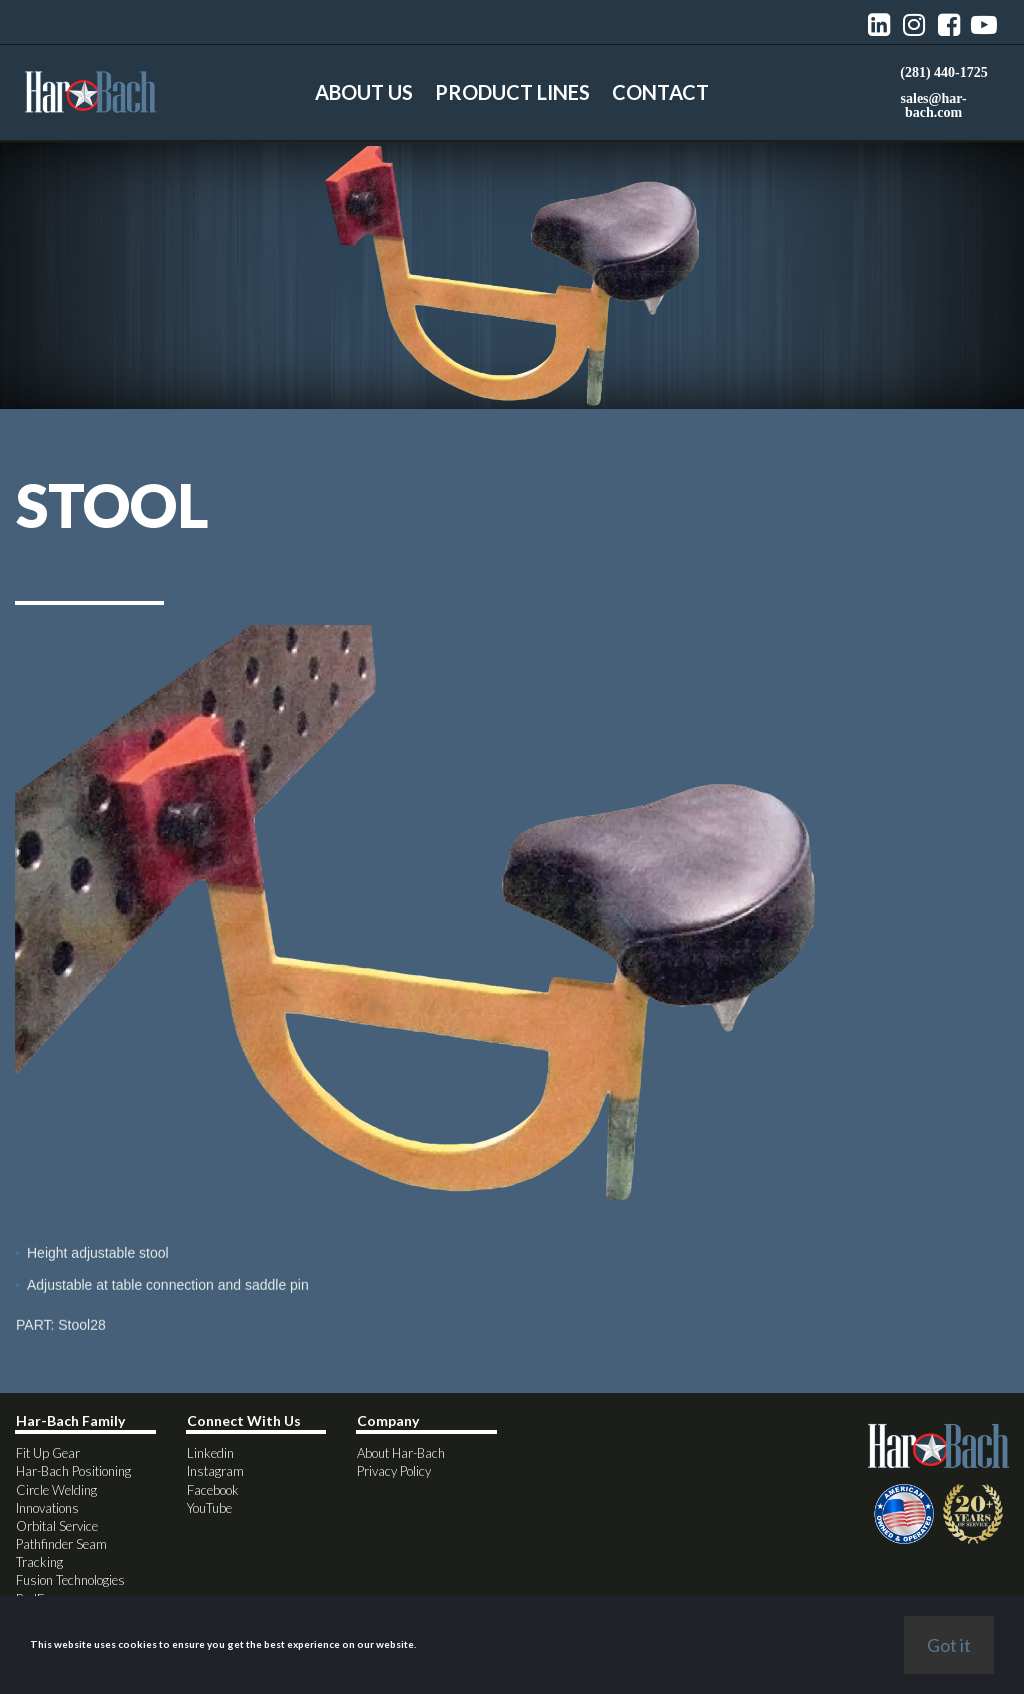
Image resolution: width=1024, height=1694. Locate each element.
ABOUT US (364, 92)
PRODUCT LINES (512, 92)
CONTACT (660, 92)
